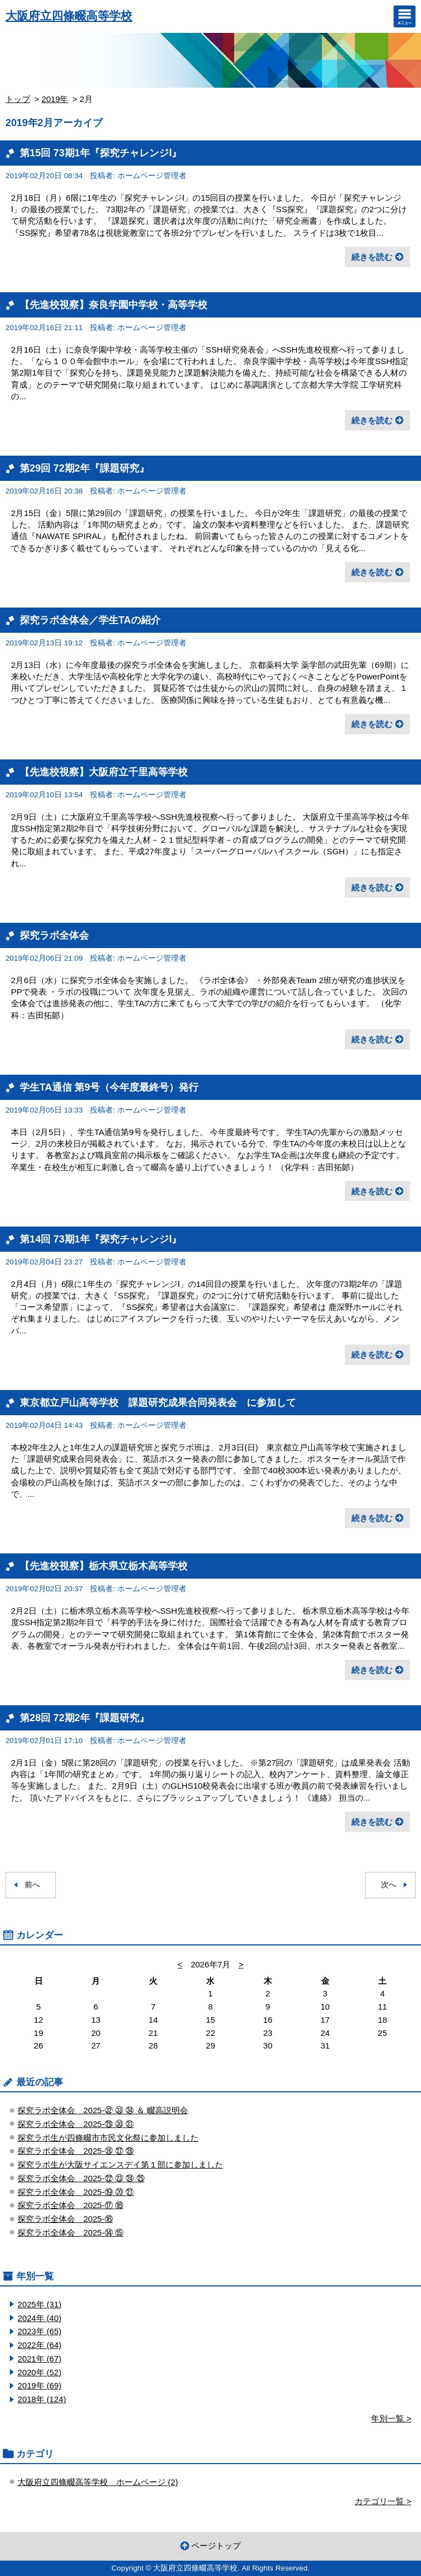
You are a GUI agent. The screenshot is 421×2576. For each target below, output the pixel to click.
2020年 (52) (39, 2372)
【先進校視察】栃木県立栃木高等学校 (103, 1565)
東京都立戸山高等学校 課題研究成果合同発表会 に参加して (158, 1402)
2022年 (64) (39, 2345)
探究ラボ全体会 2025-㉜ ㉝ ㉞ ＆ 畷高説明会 (103, 2110)
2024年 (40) (39, 2318)
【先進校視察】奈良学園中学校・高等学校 (113, 304)
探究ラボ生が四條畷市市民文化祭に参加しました (108, 2137)
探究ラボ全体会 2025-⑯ (65, 2218)
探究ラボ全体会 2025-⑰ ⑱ (70, 2205)
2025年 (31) (39, 2304)
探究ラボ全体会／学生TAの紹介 (90, 620)
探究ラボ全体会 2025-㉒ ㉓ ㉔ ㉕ (81, 2178)
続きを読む (371, 257)
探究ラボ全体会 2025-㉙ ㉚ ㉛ (76, 2124)
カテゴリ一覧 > (383, 2501)
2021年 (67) (39, 2358)
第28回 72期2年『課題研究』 (84, 1717)
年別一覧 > (391, 2418)
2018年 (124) (42, 2399)
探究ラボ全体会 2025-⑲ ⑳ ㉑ (76, 2192)
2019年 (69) (39, 2385)
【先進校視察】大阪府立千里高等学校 (103, 772)
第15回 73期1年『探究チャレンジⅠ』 (100, 152)
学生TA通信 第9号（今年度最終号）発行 (109, 1087)
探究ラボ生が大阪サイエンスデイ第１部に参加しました (120, 2164)
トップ (17, 99)
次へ (388, 1885)
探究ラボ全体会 (54, 935)
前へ (32, 1885)
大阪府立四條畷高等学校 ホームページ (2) (98, 2482)
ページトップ (216, 2545)
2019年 (55, 99)
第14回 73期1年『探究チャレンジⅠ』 (100, 1239)
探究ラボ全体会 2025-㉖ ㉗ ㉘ (76, 2150)
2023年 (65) (39, 2331)
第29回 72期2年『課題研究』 (84, 468)
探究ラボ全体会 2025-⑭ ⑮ (70, 2232)
